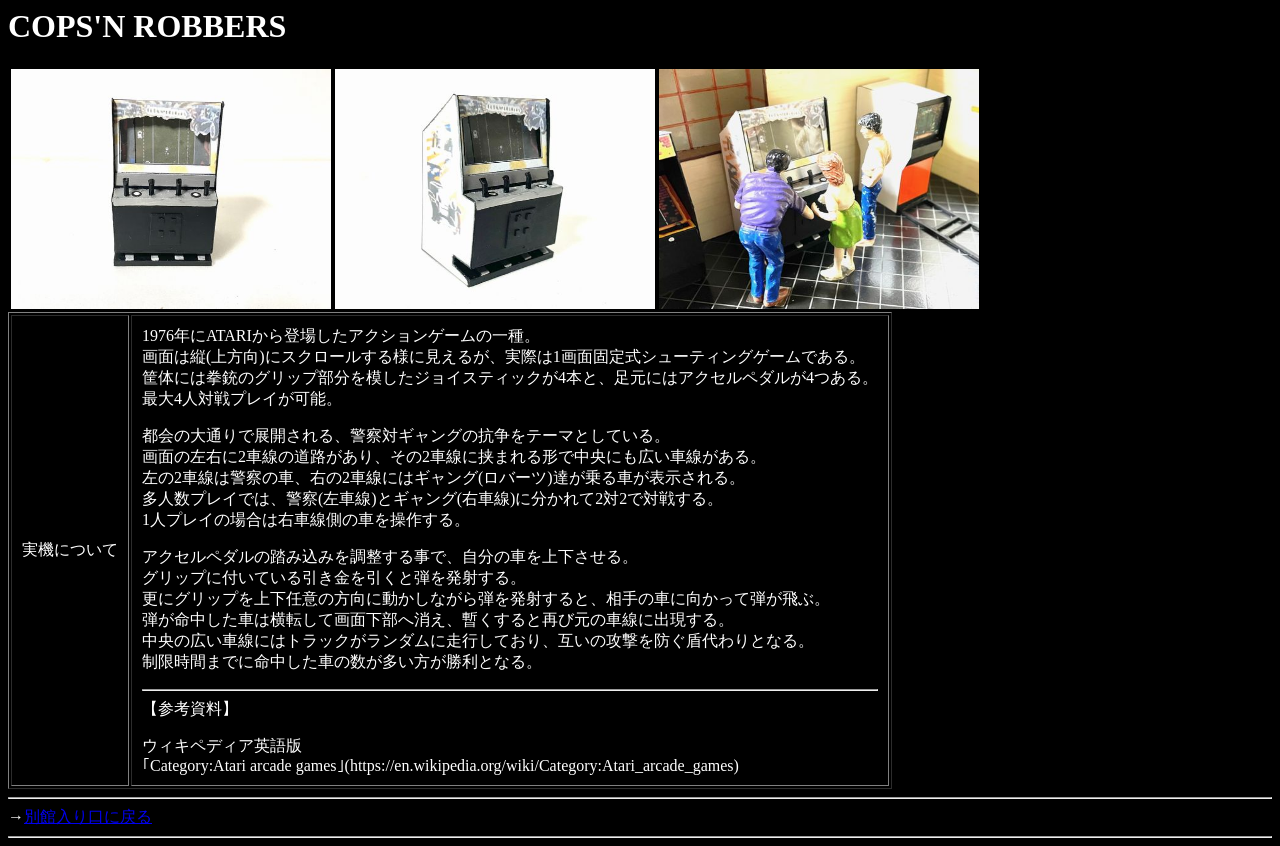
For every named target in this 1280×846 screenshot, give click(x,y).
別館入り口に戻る (88, 816)
